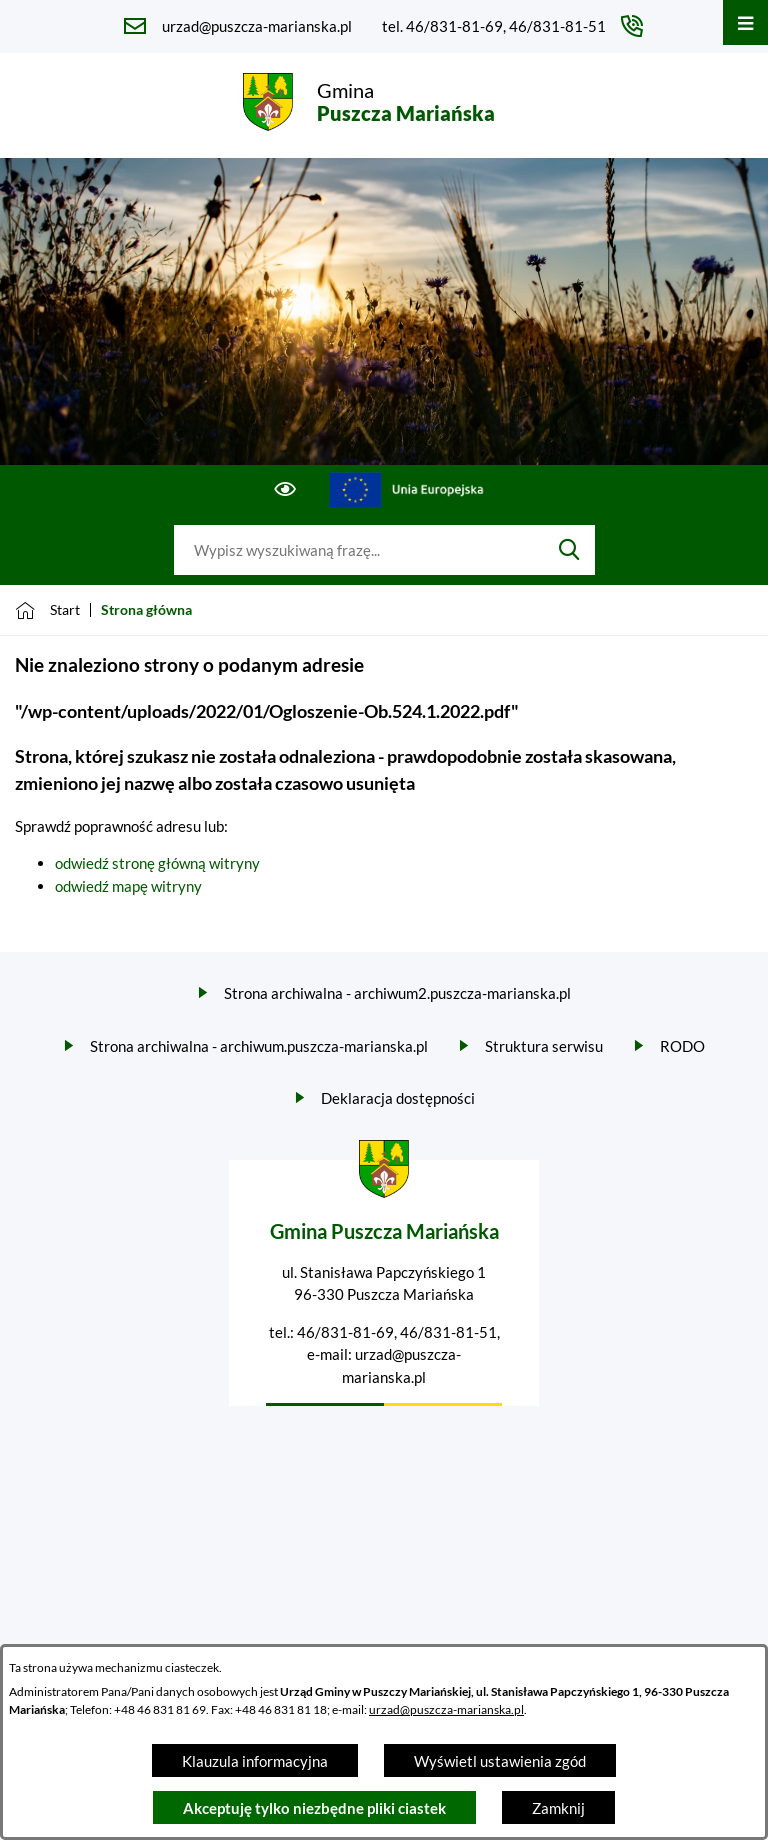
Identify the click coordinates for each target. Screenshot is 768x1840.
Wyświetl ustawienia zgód (500, 1761)
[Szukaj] (569, 550)
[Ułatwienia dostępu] (285, 490)
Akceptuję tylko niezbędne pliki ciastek (314, 1808)
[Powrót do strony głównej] (47, 610)
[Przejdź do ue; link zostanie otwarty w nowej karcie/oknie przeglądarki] (407, 490)
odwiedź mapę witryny (128, 886)
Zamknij (558, 1808)
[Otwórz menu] (745, 22)
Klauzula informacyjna (255, 1761)
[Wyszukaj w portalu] (359, 550)
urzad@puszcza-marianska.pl (446, 1709)
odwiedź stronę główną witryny (157, 863)
